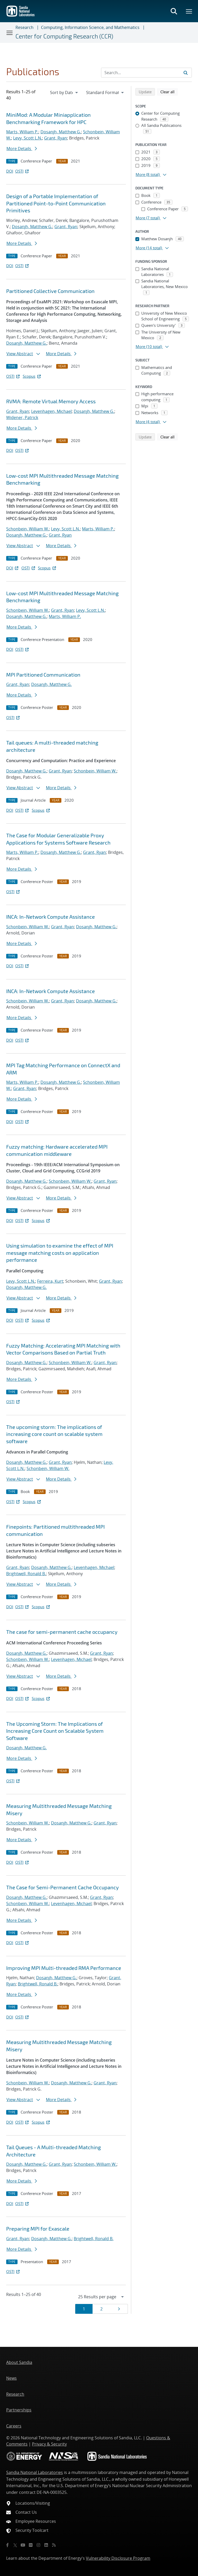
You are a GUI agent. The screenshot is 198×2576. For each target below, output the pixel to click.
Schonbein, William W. (27, 529)
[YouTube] (23, 2545)
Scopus (32, 376)
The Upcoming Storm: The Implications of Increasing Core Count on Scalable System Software (55, 1731)
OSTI (22, 171)
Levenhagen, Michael (51, 411)
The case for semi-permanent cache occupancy (62, 1632)
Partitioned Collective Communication (50, 291)
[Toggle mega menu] (189, 11)
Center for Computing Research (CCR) (64, 36)
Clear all (169, 91)
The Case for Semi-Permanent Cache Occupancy (62, 1887)
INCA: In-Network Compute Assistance (50, 917)
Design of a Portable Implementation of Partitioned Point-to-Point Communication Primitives (56, 203)
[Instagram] (38, 2545)
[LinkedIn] (46, 2545)
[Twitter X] (15, 2545)
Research (24, 27)
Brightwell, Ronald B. (26, 1573)
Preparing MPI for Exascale (37, 2228)
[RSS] (54, 2545)
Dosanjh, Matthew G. (60, 132)
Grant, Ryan (55, 138)
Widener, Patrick (22, 417)
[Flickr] (31, 2545)
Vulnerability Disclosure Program (118, 2558)
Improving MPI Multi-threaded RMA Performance (63, 1968)
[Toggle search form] (173, 11)
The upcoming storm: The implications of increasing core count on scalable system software (54, 1434)
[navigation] (64, 92)
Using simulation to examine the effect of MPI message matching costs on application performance (59, 1252)
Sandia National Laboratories (34, 2472)
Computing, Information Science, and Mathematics (90, 27)
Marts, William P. (22, 132)
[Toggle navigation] (9, 32)
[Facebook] (7, 2545)
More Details (21, 148)
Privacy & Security (49, 2444)
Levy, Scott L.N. (27, 138)
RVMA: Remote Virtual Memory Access (51, 401)
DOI (9, 171)
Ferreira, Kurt (50, 1281)
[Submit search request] (185, 73)
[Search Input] (146, 73)
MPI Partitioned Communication (43, 674)
